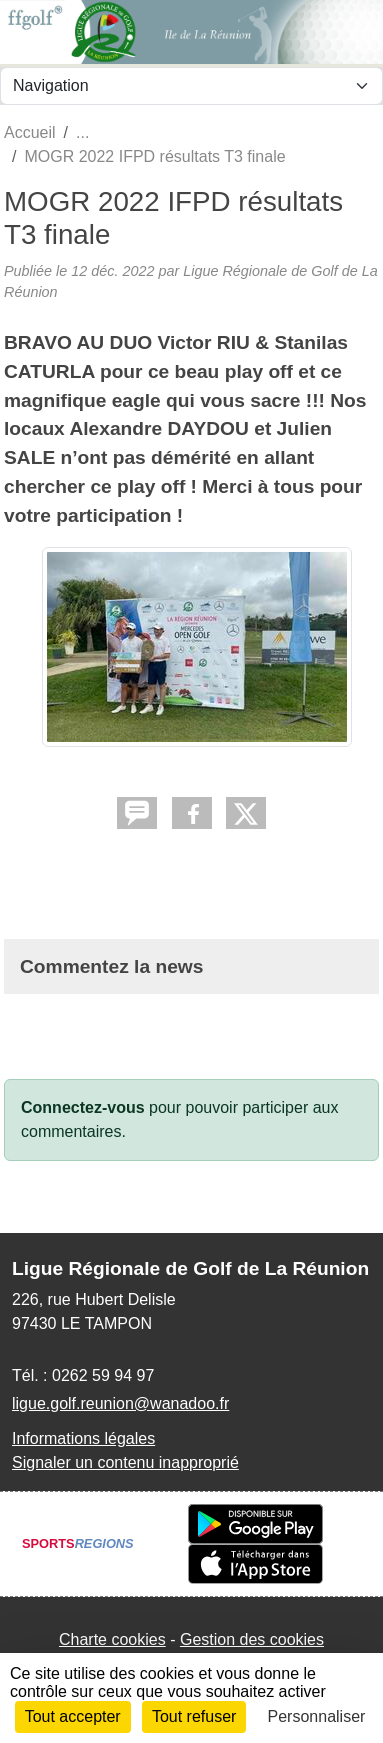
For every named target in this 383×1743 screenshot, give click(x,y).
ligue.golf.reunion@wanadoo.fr (120, 1403)
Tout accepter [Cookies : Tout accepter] (73, 1716)
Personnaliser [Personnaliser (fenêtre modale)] (317, 1716)
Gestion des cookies (252, 1639)
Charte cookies (112, 1639)
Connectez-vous (83, 1107)
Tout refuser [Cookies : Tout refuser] (194, 1716)
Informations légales (83, 1438)
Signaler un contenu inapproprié (125, 1462)
